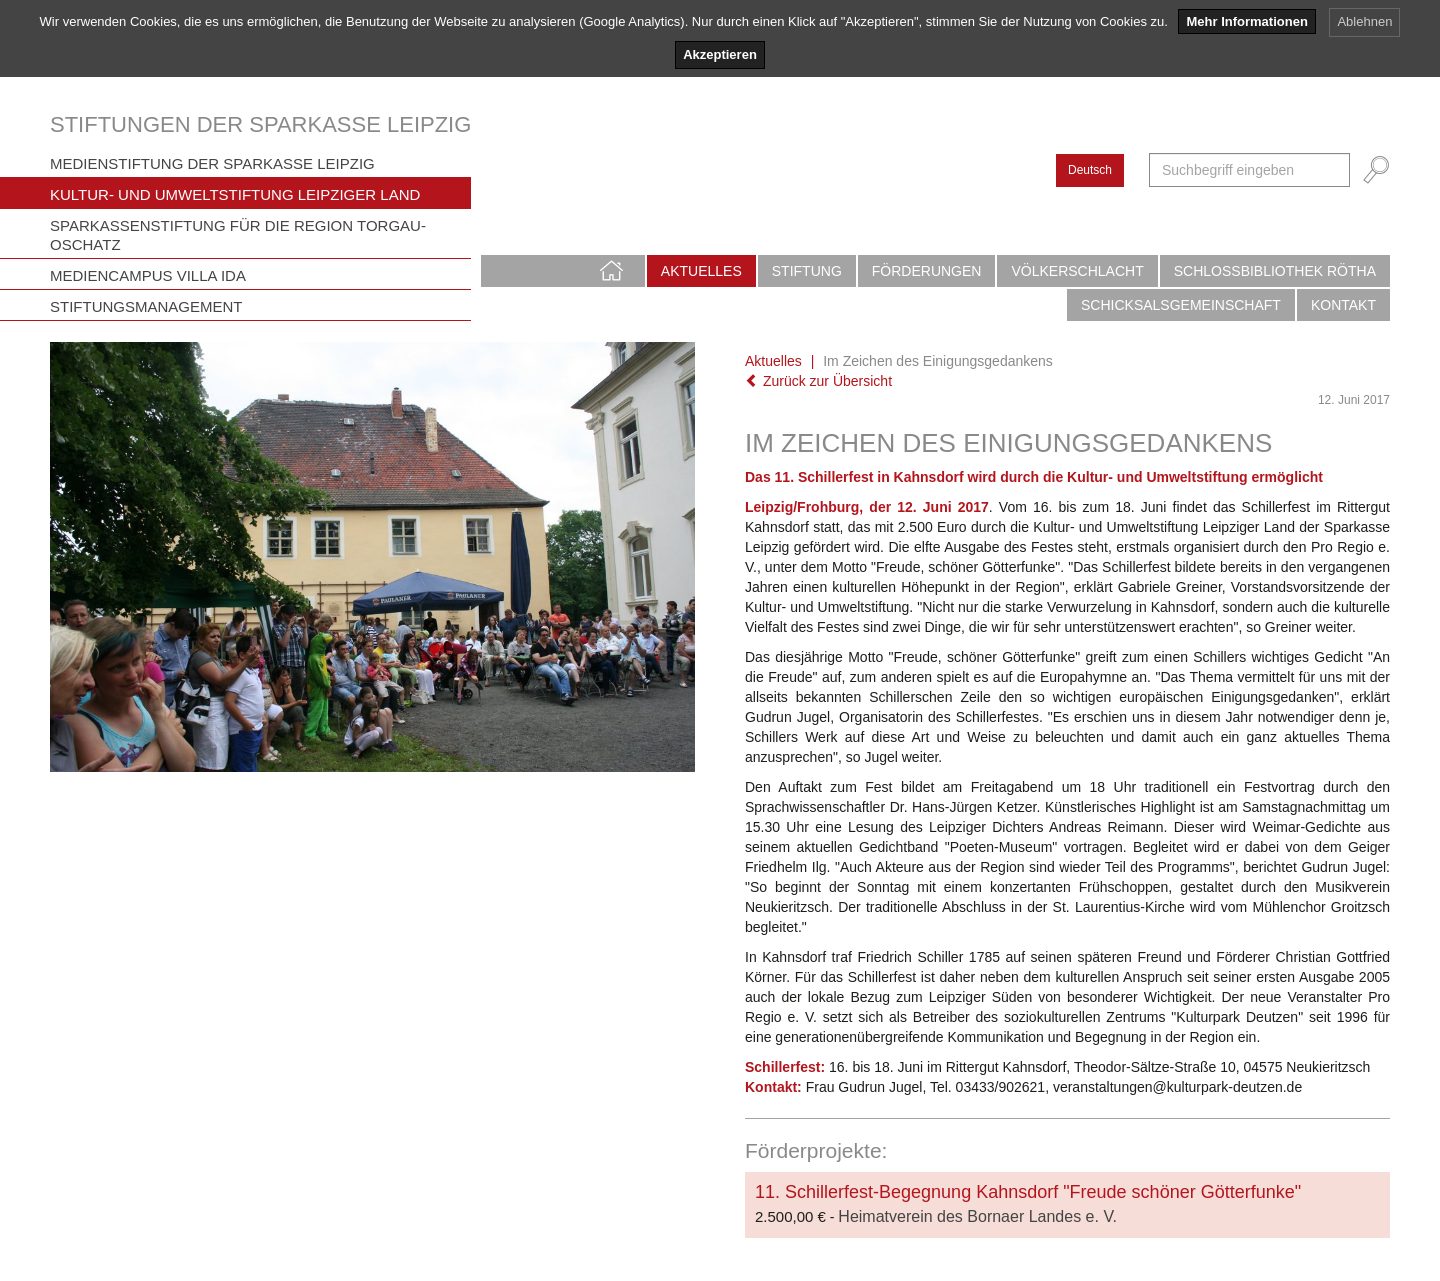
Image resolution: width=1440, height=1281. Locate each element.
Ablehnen (1364, 21)
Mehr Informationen (1246, 21)
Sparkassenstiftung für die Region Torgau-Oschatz (238, 235)
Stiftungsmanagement (146, 306)
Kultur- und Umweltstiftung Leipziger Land (235, 194)
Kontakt (1343, 305)
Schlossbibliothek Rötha (1275, 271)
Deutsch (1090, 170)
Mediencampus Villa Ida (148, 275)
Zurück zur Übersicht (818, 381)
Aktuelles (701, 271)
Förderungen (927, 271)
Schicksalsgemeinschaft (1181, 305)
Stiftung (807, 271)
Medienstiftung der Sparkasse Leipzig (212, 163)
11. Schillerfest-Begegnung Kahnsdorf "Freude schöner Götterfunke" (1028, 1192)
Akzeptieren (720, 54)
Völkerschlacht (1077, 271)
